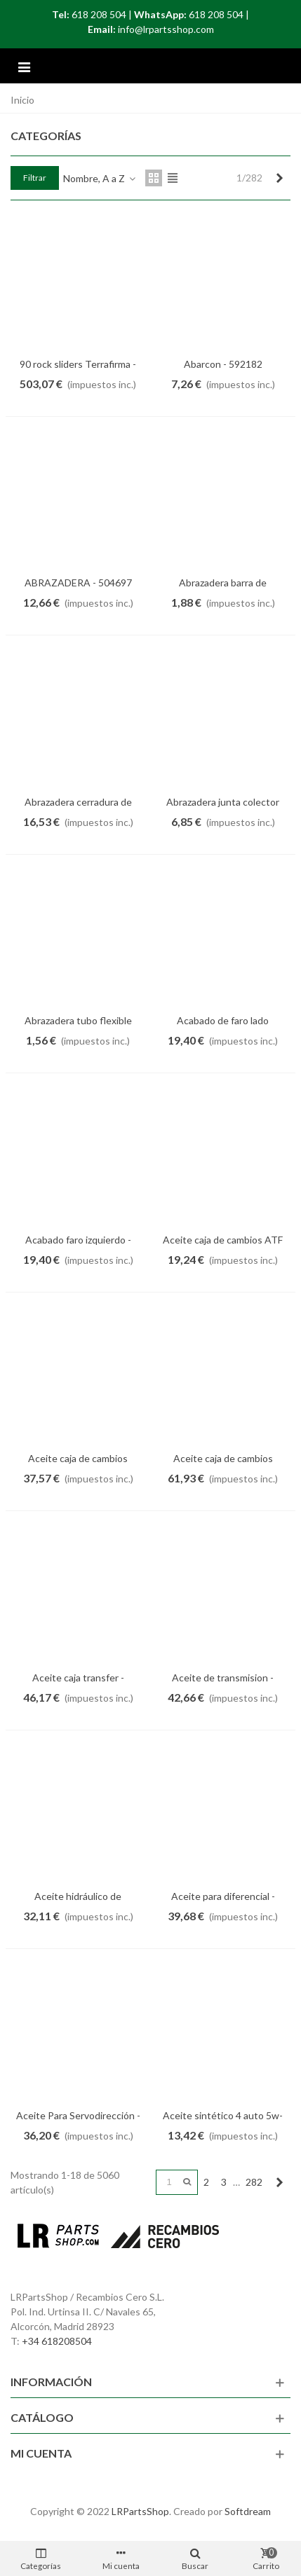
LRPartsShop (140, 2511)
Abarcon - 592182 (223, 364)
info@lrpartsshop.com (166, 29)
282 (254, 2182)
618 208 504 (99, 14)
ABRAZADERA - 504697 (78, 582)
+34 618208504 (57, 2341)
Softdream (248, 2511)
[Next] (279, 177)
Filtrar (34, 177)
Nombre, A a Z (100, 178)
